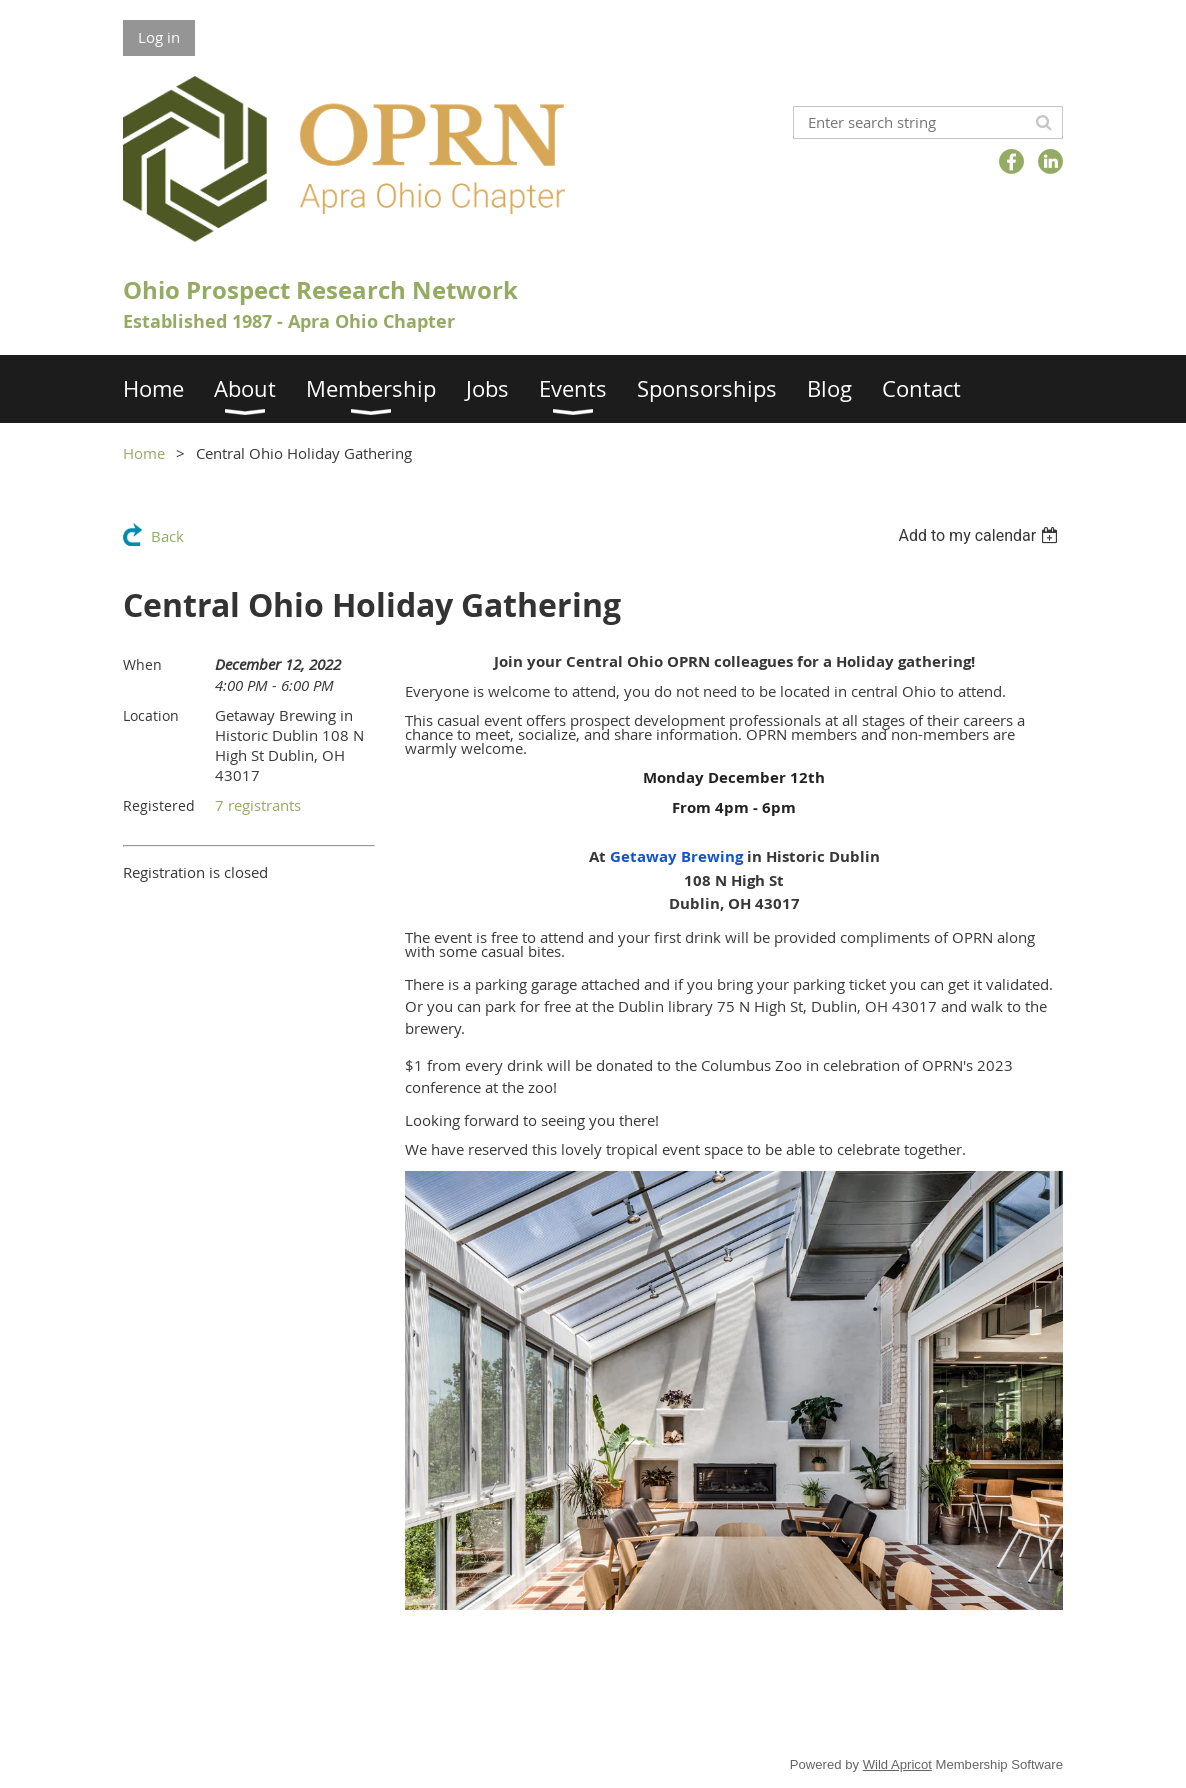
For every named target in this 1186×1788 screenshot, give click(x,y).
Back (167, 536)
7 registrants (258, 805)
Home (144, 453)
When (142, 664)
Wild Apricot (897, 1764)
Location (151, 715)
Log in (159, 37)
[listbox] (980, 535)
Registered (159, 805)
